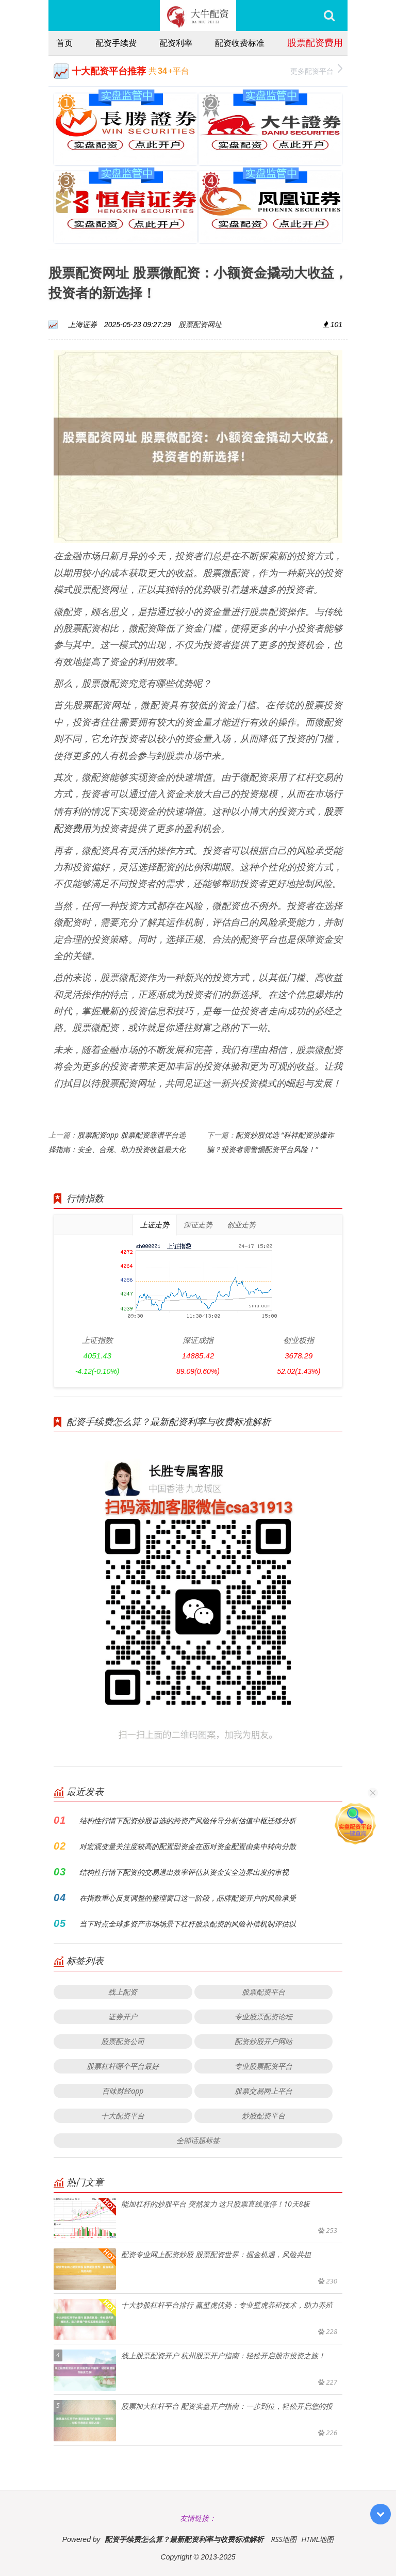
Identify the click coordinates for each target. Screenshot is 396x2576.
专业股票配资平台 (263, 2066)
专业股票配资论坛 (263, 2016)
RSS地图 (283, 2539)
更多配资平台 (316, 70)
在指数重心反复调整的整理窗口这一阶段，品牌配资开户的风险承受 (187, 1898)
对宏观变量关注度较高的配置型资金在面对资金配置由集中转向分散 (187, 1846)
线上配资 (122, 1992)
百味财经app (122, 2091)
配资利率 (175, 42)
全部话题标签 (198, 2140)
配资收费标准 (240, 42)
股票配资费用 (315, 42)
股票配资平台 (263, 1992)
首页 (64, 42)
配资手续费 (116, 42)
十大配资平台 (122, 2115)
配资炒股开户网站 (263, 2041)
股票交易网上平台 (263, 2091)
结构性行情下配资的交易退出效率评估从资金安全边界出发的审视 (184, 1872)
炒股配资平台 (263, 2115)
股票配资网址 (200, 324)
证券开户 (122, 2016)
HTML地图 (317, 2539)
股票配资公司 (122, 2041)
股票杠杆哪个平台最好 (123, 2066)
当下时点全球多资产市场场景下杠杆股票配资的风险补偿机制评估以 (187, 1924)
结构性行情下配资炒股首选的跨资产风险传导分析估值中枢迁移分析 (187, 1820)
